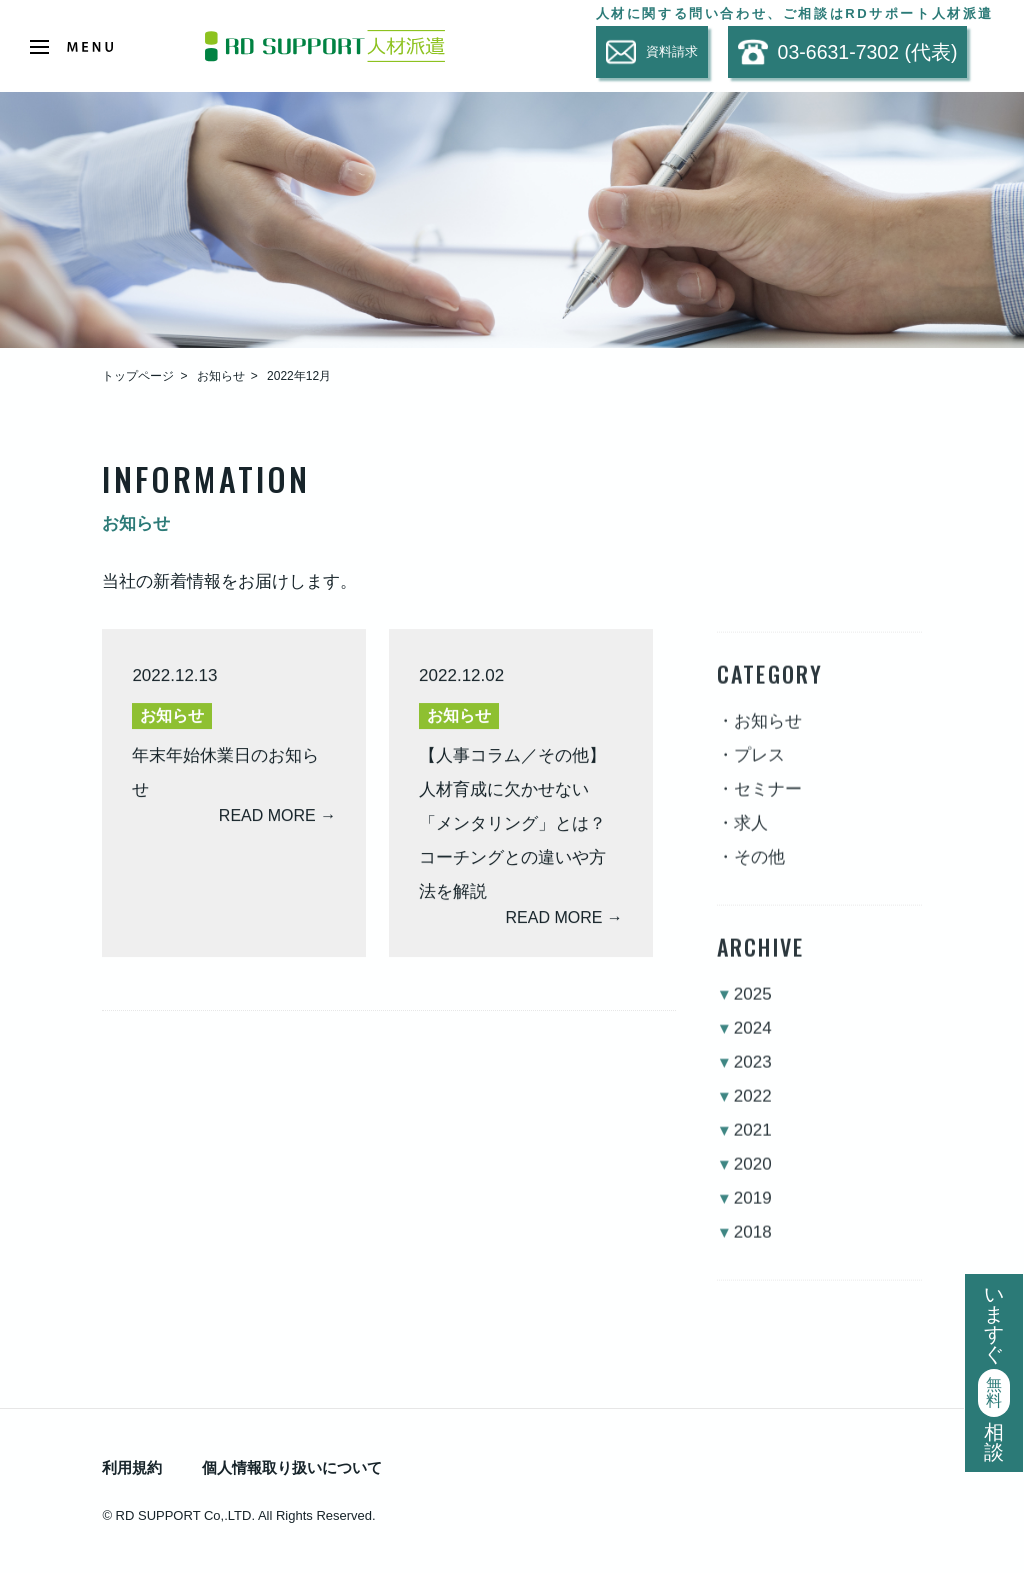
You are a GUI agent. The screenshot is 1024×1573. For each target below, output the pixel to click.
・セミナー (759, 805)
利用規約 (132, 1467)
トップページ (138, 376)
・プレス (751, 771)
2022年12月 (299, 376)
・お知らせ (759, 737)
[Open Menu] (71, 47)
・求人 (742, 839)
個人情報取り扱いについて (292, 1467)
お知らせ (221, 376)
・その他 (751, 873)
